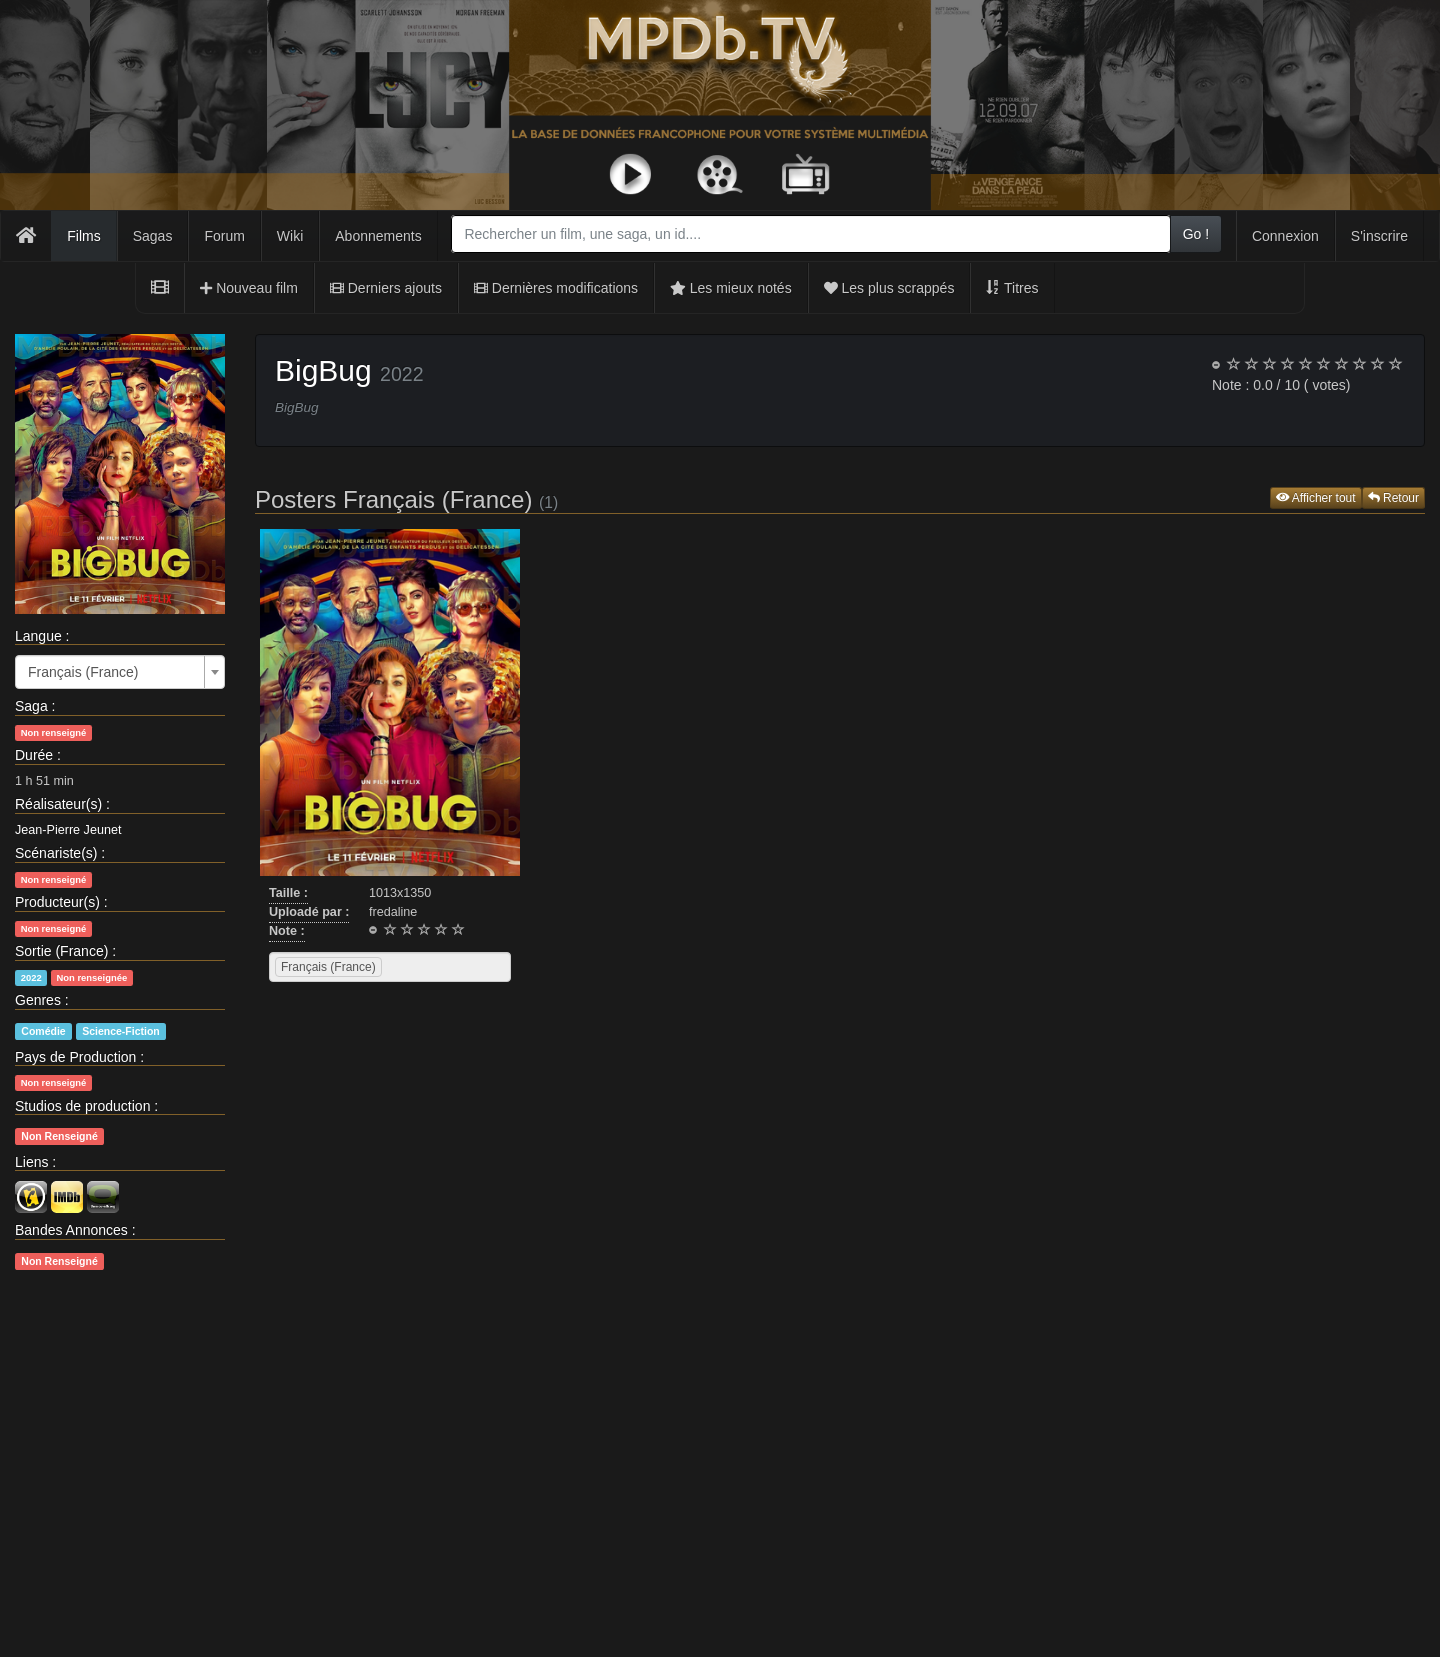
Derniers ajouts (386, 288)
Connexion (1285, 236)
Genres (38, 1000)
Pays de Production (75, 1057)
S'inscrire (1379, 236)
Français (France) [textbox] (83, 672)
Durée (34, 755)
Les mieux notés (731, 288)
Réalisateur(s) (58, 804)
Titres (1012, 288)
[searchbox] (412, 967)
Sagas (153, 236)
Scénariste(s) (56, 853)
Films (83, 236)
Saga (31, 706)
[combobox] (810, 234)
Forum (224, 236)
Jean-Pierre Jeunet (68, 830)
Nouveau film (249, 288)
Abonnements (378, 236)
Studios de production (82, 1106)
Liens (31, 1162)
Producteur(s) (57, 902)
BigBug (323, 370)
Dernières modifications (556, 288)
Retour (1393, 498)
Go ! (1196, 234)
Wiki (290, 236)
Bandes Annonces (71, 1230)
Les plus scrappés (889, 288)
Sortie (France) (61, 951)
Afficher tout (1316, 498)
